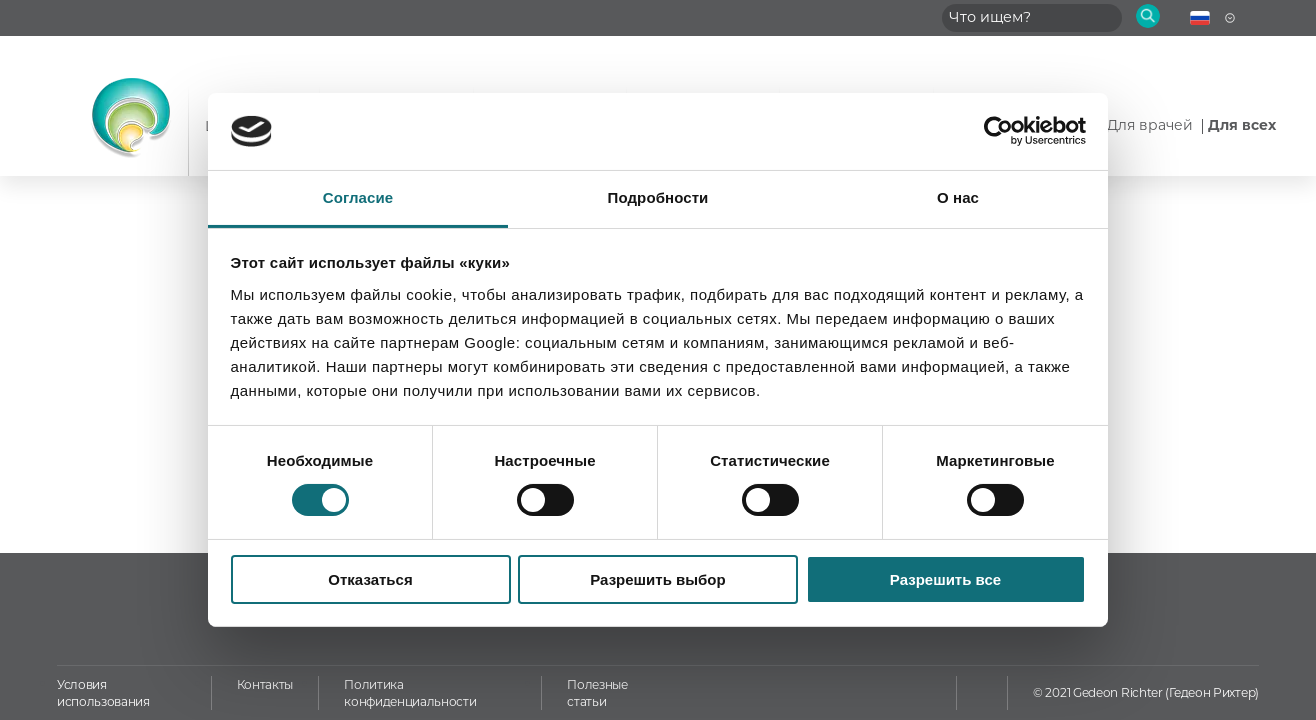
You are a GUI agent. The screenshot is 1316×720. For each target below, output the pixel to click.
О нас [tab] (958, 197)
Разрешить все (945, 579)
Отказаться (370, 579)
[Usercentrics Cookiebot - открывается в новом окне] (998, 131)
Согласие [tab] (358, 197)
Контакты (265, 684)
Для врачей (1152, 125)
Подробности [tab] (658, 197)
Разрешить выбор (657, 579)
